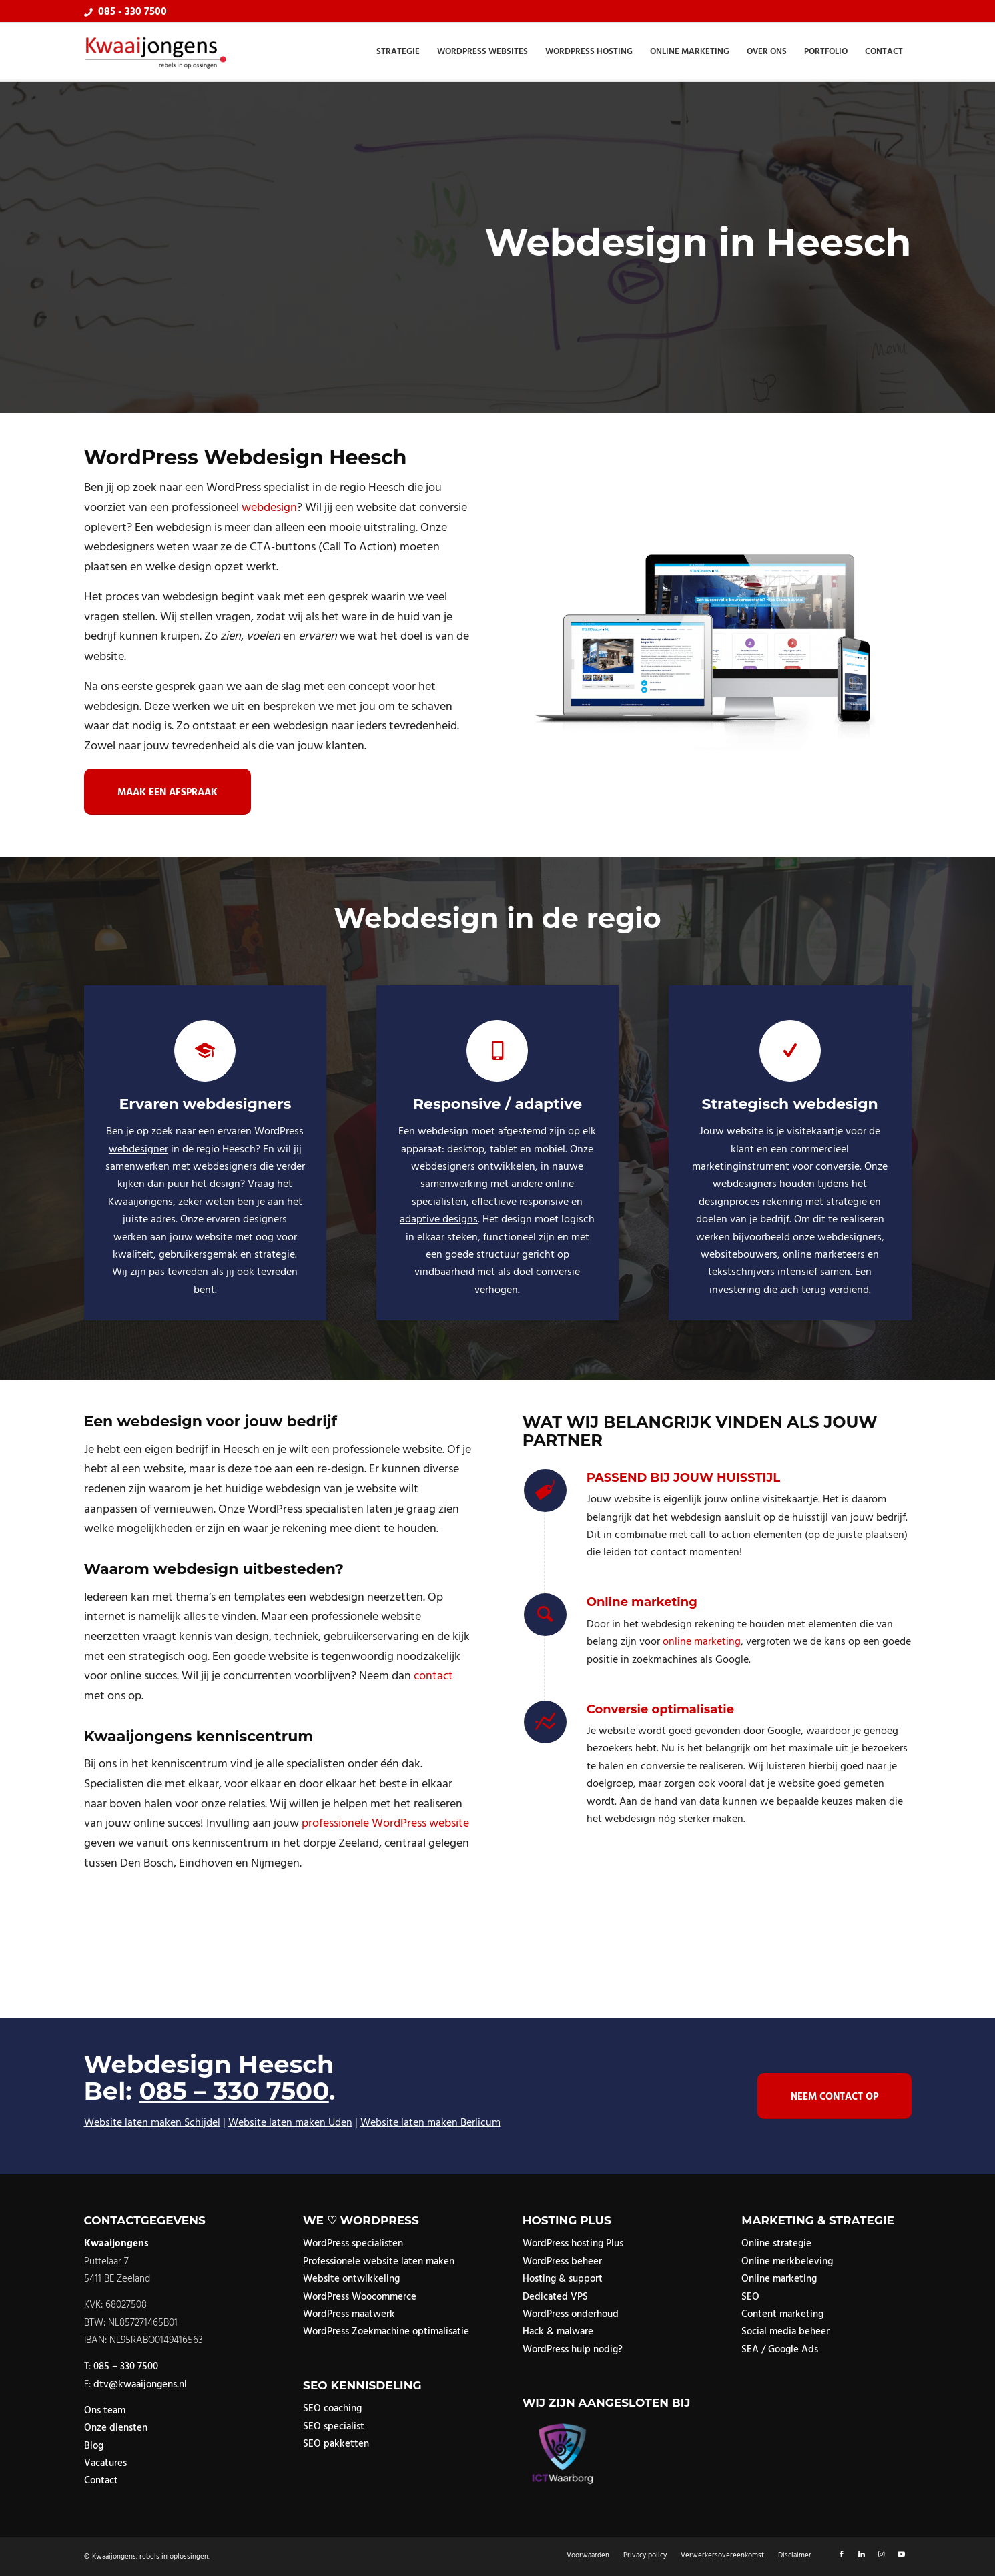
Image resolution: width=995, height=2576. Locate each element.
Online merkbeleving (787, 2262)
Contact (101, 2481)
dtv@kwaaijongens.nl (140, 2385)
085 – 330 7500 (233, 2091)
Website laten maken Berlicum (430, 2123)
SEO (750, 2297)
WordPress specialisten (353, 2244)
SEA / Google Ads (779, 2350)
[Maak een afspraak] (167, 792)
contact (433, 1676)
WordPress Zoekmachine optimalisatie (386, 2332)
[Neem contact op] (834, 2096)
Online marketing (779, 2279)
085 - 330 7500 (132, 12)
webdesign (269, 508)
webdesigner (138, 1149)
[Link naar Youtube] (902, 2555)
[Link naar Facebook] (842, 2555)
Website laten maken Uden (290, 2123)
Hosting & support (563, 2279)
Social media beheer (785, 2332)
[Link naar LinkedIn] (862, 2555)
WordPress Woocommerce (359, 2297)
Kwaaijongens (114, 2557)
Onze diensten (115, 2428)
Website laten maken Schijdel (152, 2123)
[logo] (156, 52)
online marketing (702, 1642)
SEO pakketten (336, 2444)
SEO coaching (332, 2409)
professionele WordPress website (385, 1823)
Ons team (104, 2411)
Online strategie (776, 2244)
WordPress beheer (562, 2262)
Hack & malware (558, 2332)
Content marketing (782, 2314)
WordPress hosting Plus (573, 2244)
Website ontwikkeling (351, 2279)
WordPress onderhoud (571, 2314)
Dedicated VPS (555, 2297)
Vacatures (105, 2463)
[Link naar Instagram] (882, 2555)
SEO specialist (333, 2427)
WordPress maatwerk (349, 2314)
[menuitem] (398, 52)
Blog (93, 2446)
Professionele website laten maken (378, 2262)
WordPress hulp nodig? (573, 2350)
